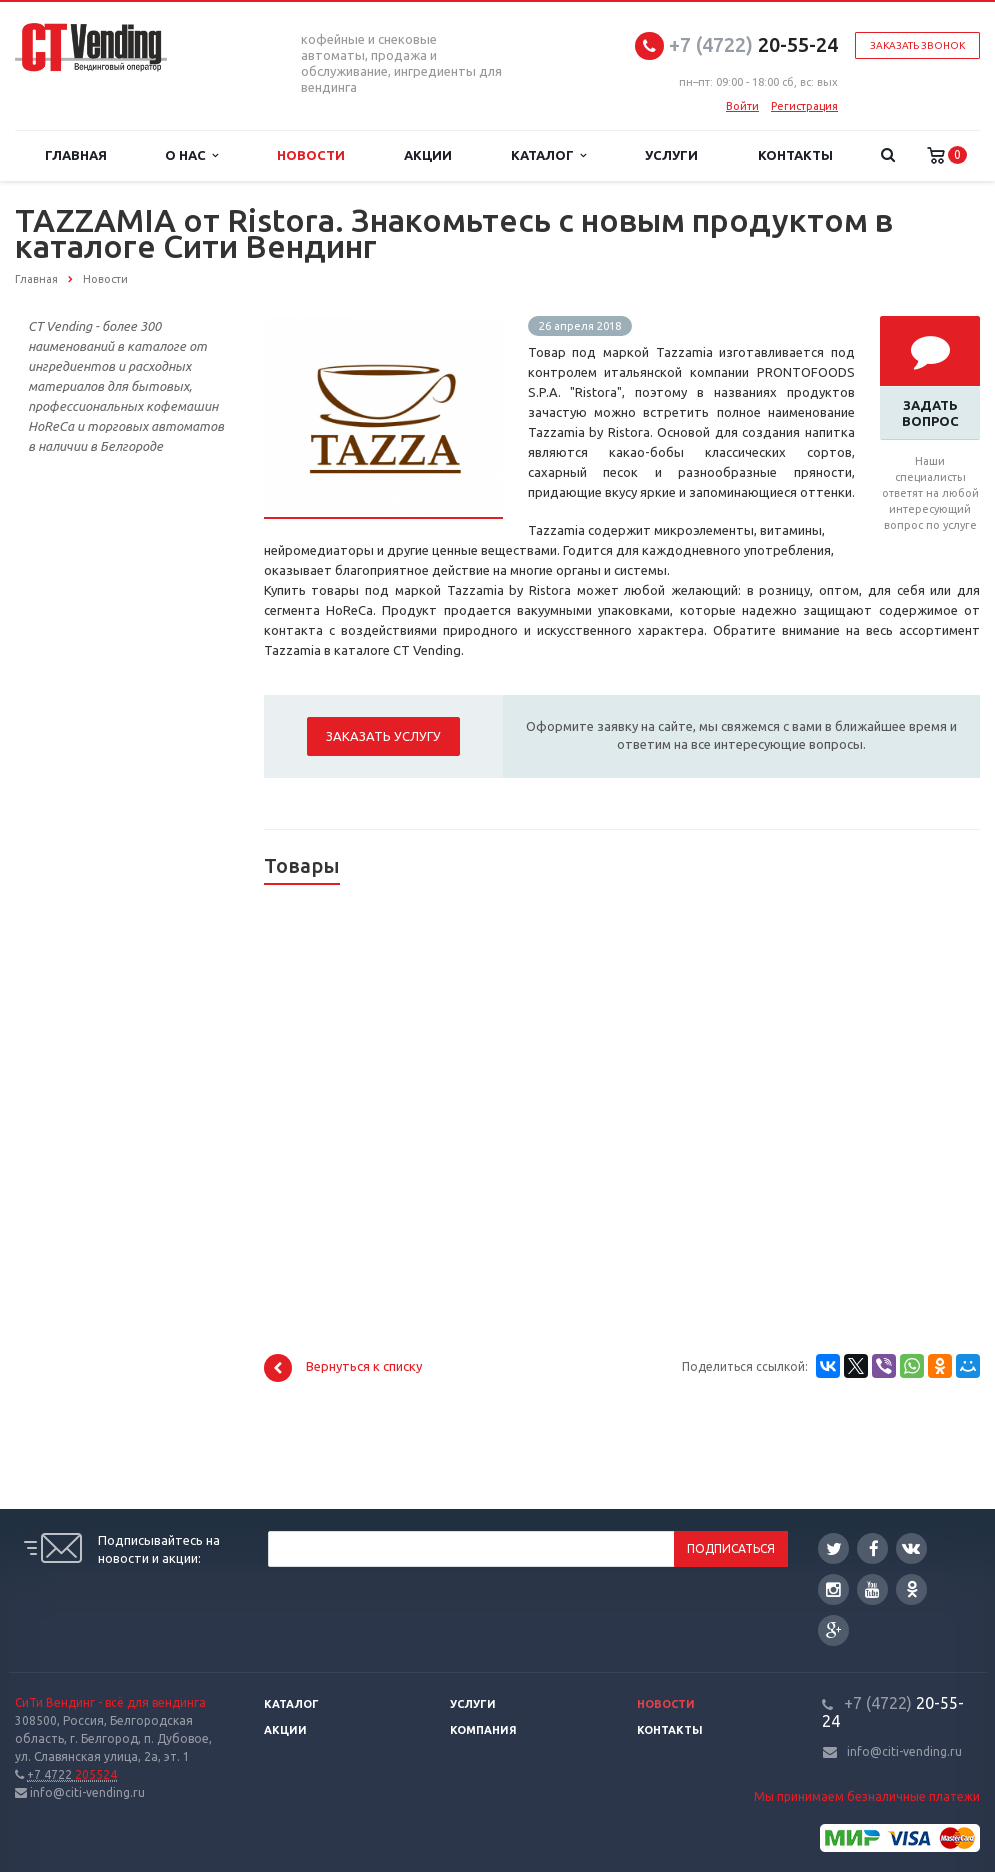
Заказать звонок (917, 45)
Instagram (833, 1589)
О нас (191, 155)
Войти (742, 106)
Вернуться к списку (343, 1368)
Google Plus (834, 1630)
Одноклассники (912, 1588)
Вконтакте (911, 1547)
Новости (311, 155)
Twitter (834, 1548)
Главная (76, 155)
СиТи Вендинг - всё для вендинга (110, 1702)
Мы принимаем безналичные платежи (867, 1796)
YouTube (872, 1589)
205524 (72, 1774)
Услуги (671, 155)
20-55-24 (753, 44)
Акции (428, 155)
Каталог (548, 155)
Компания (483, 1730)
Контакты (795, 155)
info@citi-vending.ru (904, 1751)
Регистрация (804, 106)
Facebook (874, 1548)
